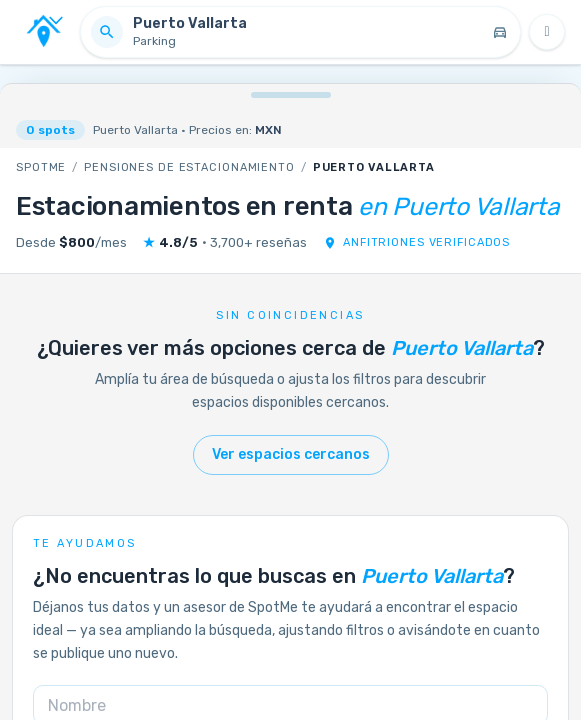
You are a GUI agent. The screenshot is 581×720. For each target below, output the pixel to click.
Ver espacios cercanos (291, 454)
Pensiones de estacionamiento (189, 167)
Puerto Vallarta (374, 167)
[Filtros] (547, 32)
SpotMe (41, 167)
